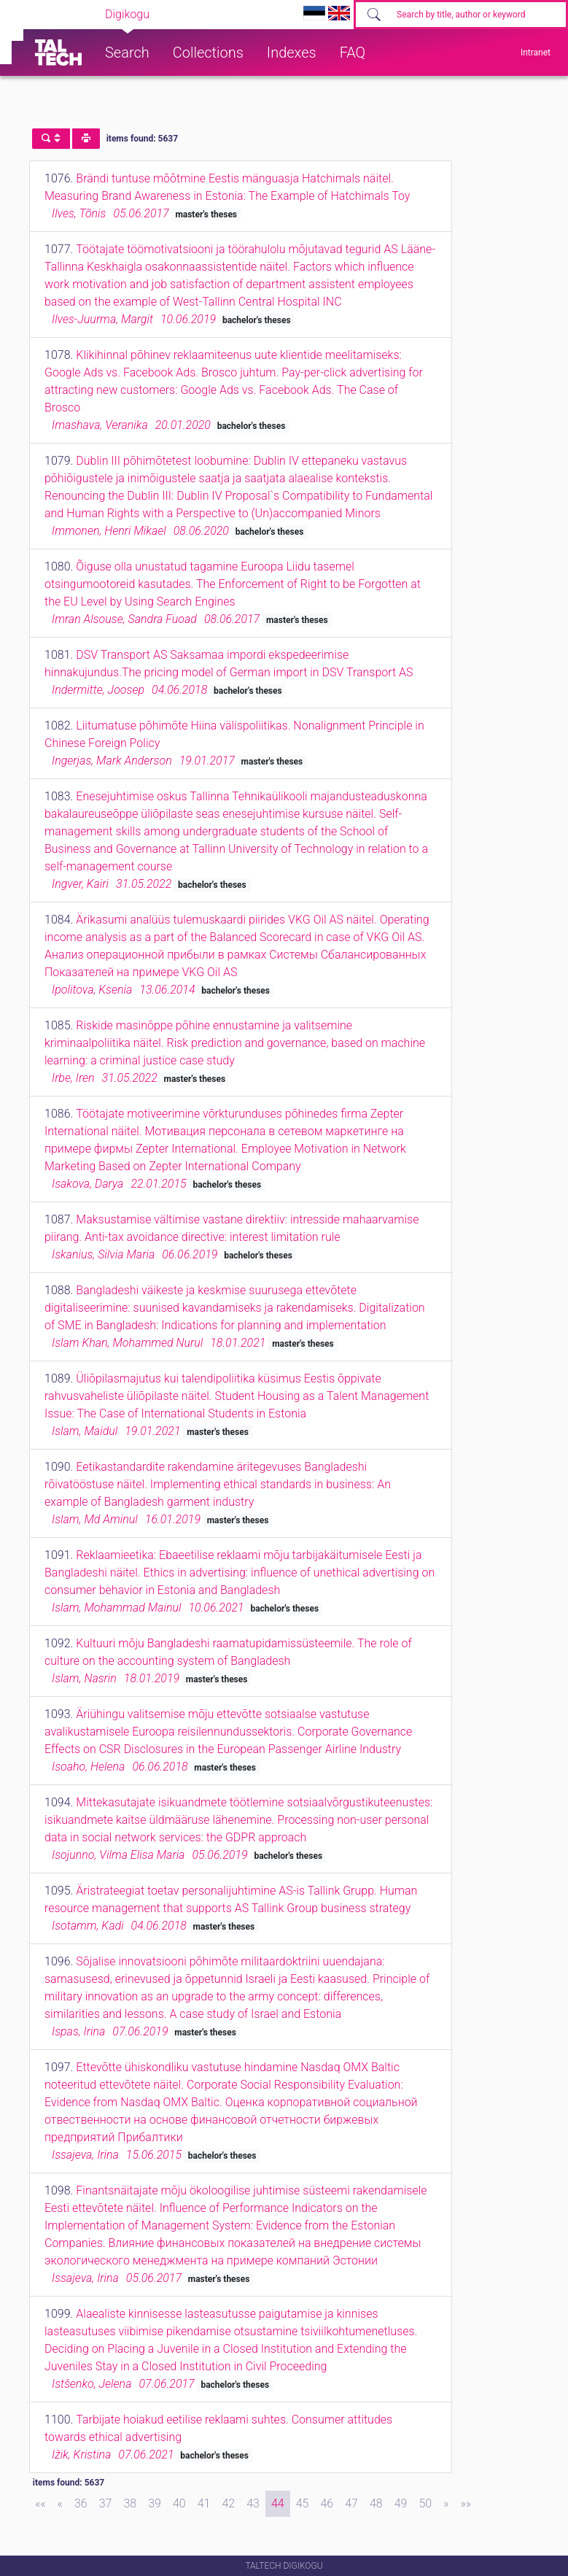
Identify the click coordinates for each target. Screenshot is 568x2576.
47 (351, 2503)
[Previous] (60, 2504)
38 (129, 2503)
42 (228, 2503)
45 (302, 2503)
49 (401, 2503)
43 (253, 2503)
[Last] (465, 2504)
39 (154, 2503)
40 (179, 2503)
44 (277, 2503)
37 (105, 2503)
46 (326, 2503)
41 (204, 2503)
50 (425, 2503)
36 (80, 2503)
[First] (40, 2504)
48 (376, 2503)
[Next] (445, 2504)
